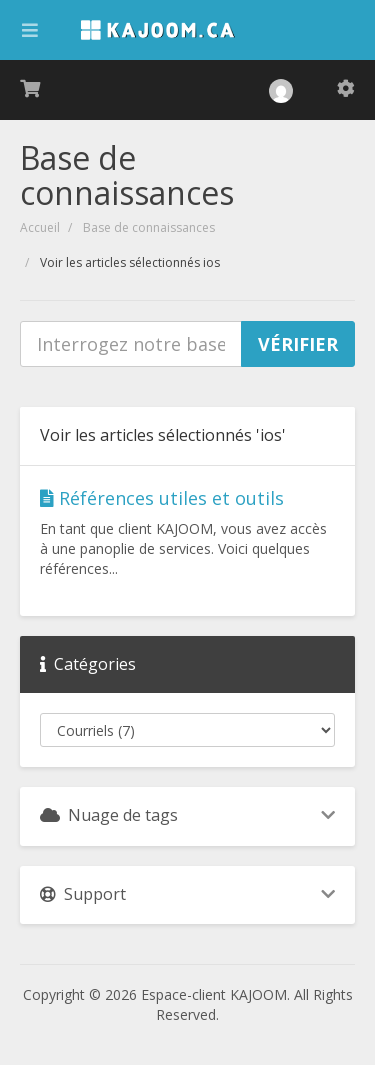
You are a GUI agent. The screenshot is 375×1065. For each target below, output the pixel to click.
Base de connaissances (149, 227)
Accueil (40, 227)
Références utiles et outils (162, 498)
